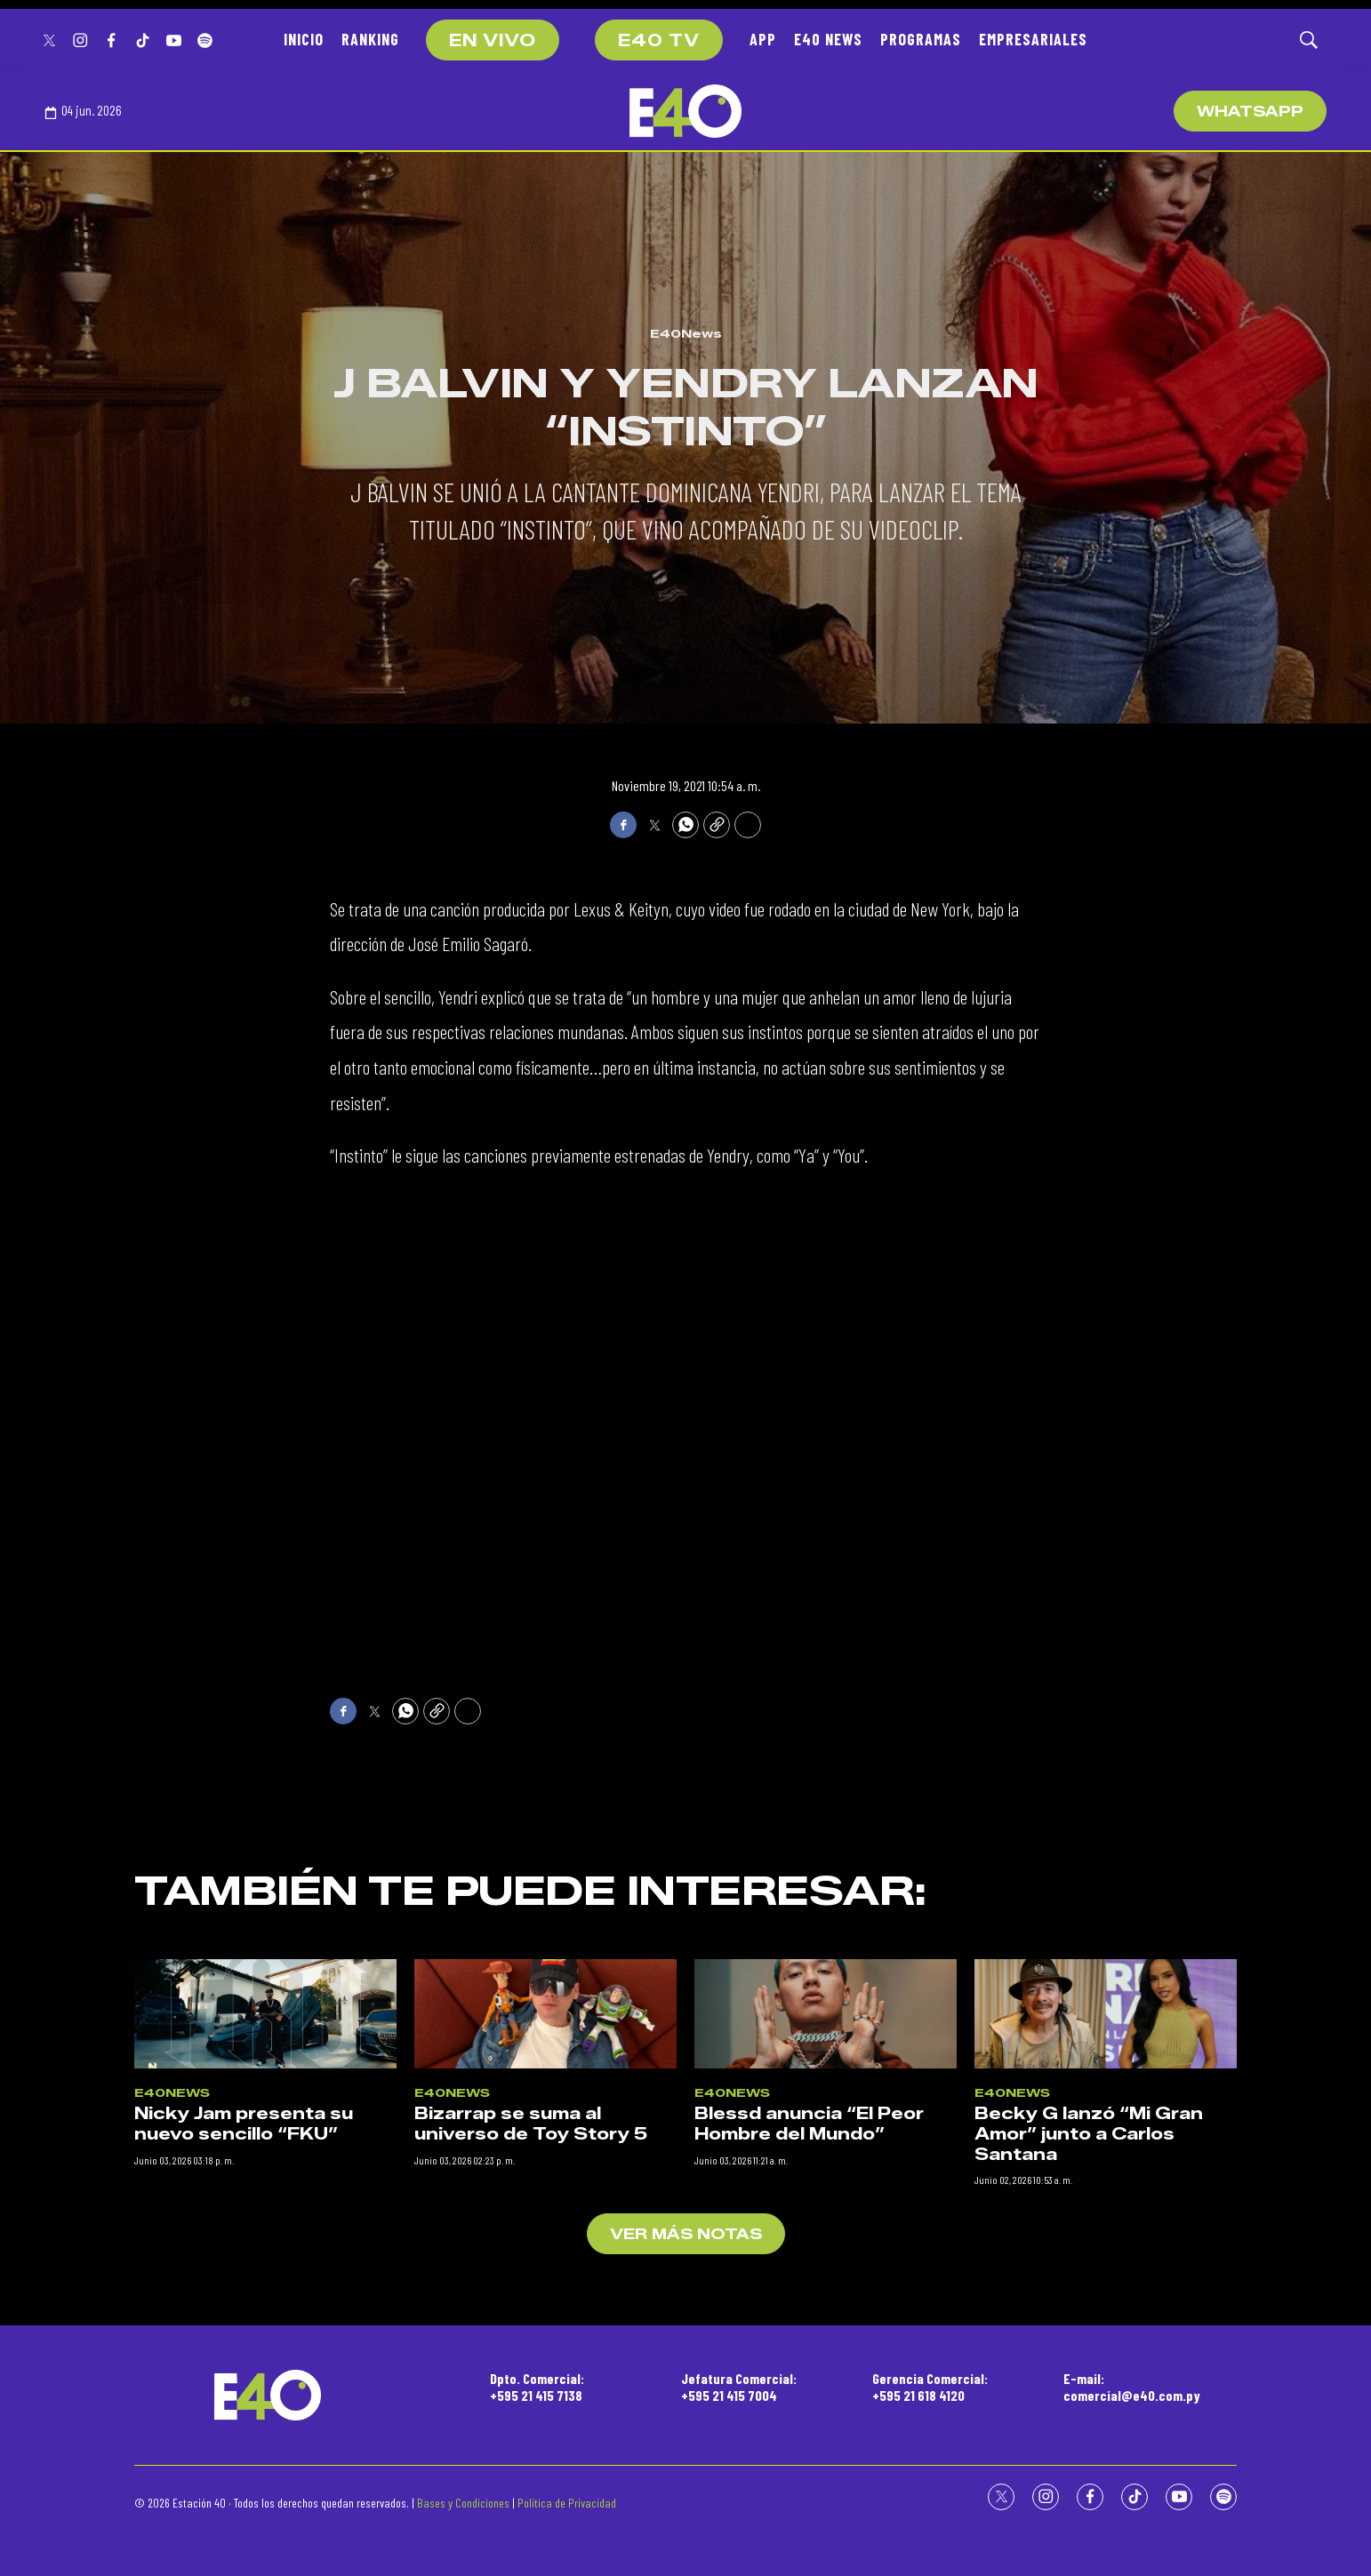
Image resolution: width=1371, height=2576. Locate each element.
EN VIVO (492, 41)
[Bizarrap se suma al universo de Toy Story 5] (545, 2342)
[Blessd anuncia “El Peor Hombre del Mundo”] (825, 2342)
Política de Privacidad (566, 2502)
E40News (686, 333)
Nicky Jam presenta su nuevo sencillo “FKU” (243, 2454)
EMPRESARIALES (1033, 39)
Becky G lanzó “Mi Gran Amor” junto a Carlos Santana (1088, 2463)
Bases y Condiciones (463, 2502)
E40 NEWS (828, 39)
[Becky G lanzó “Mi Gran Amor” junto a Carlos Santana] (1105, 2342)
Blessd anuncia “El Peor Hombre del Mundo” (809, 2454)
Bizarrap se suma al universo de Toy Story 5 (530, 2454)
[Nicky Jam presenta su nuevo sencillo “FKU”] (265, 2342)
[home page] (685, 111)
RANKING (370, 39)
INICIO (304, 39)
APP (763, 39)
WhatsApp (1250, 111)
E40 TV (659, 41)
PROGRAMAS (920, 39)
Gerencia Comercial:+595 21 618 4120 (930, 2387)
